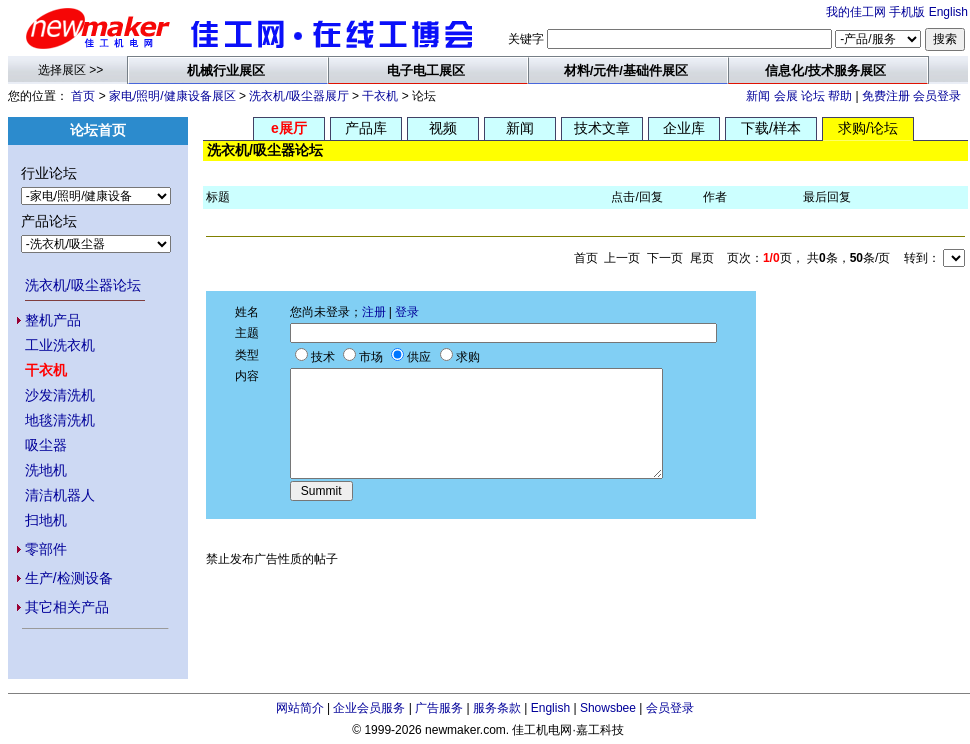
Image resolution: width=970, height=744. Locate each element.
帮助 (840, 96)
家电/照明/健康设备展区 (172, 96)
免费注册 (886, 96)
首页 (83, 96)
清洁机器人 (60, 495)
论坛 (813, 96)
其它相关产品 (67, 607)
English (948, 12)
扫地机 (46, 520)
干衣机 (380, 96)
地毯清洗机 (60, 420)
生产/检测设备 (69, 578)
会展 (786, 96)
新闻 (758, 96)
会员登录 (937, 96)
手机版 (907, 12)
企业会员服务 (369, 708)
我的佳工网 (856, 12)
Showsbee (608, 708)
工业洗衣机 (60, 345)
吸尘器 (46, 445)
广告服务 (439, 708)
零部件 (46, 549)
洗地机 (46, 470)
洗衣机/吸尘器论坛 (83, 285)
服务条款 (497, 708)
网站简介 (300, 708)
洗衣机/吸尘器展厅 (298, 96)
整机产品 (53, 320)
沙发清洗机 (60, 395)
